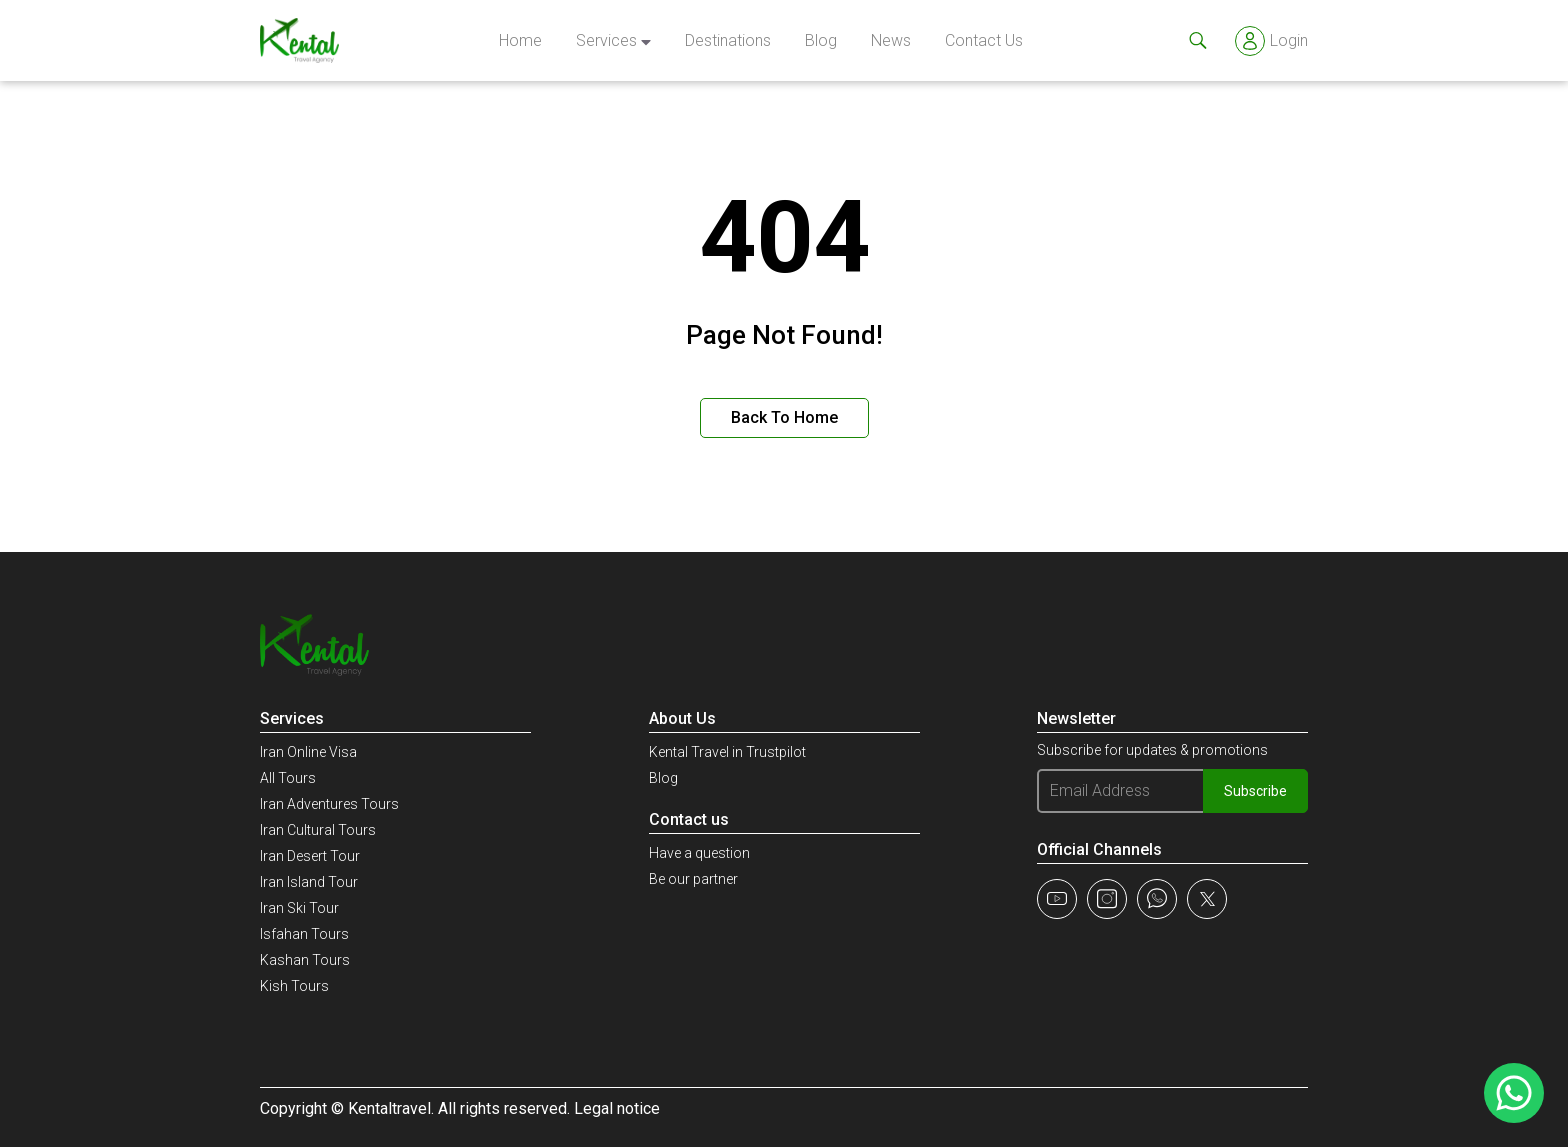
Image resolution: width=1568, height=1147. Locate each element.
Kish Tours (294, 986)
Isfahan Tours (304, 934)
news (891, 40)
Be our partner (693, 879)
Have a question (699, 853)
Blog (821, 40)
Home (520, 40)
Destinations (728, 40)
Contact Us (984, 40)
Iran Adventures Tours (329, 804)
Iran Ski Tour (299, 908)
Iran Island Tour (309, 882)
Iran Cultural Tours (318, 830)
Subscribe (1255, 791)
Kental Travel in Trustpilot (727, 752)
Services (606, 40)
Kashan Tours (305, 960)
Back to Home (784, 417)
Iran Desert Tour (310, 856)
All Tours (288, 778)
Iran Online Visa (308, 752)
